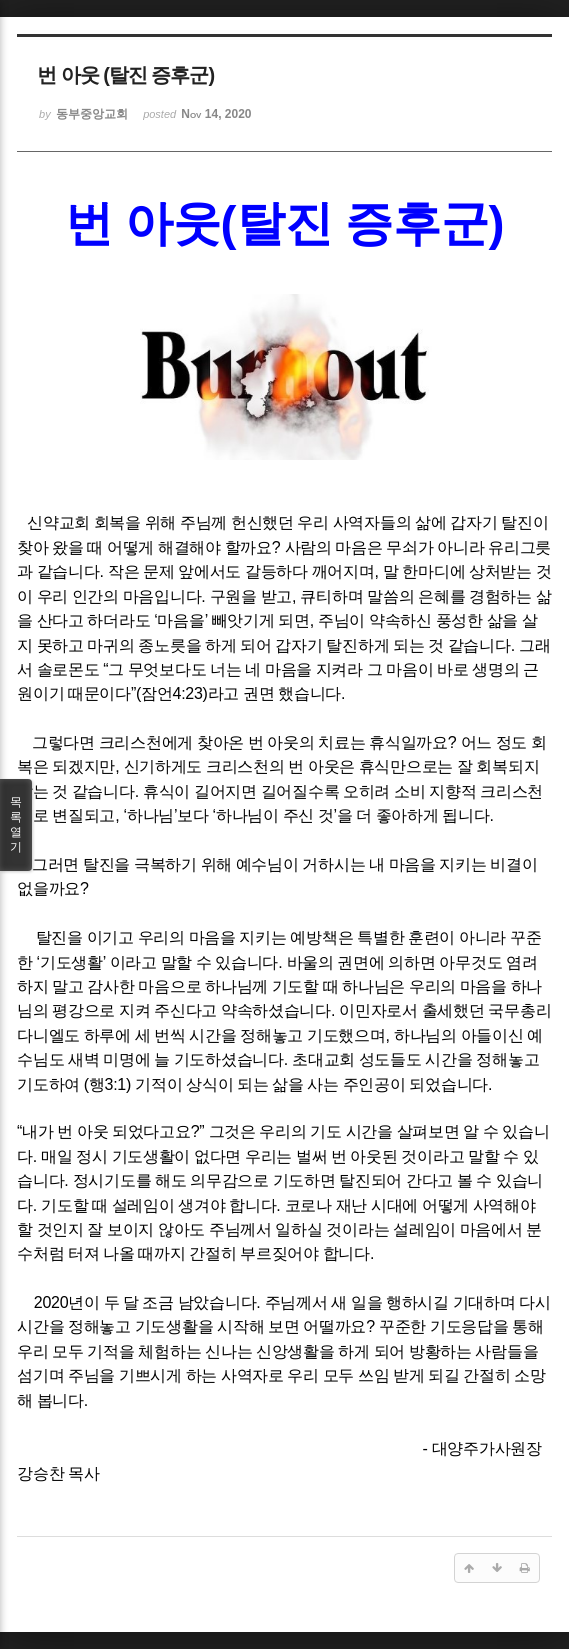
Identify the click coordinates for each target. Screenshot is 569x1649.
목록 (16, 825)
